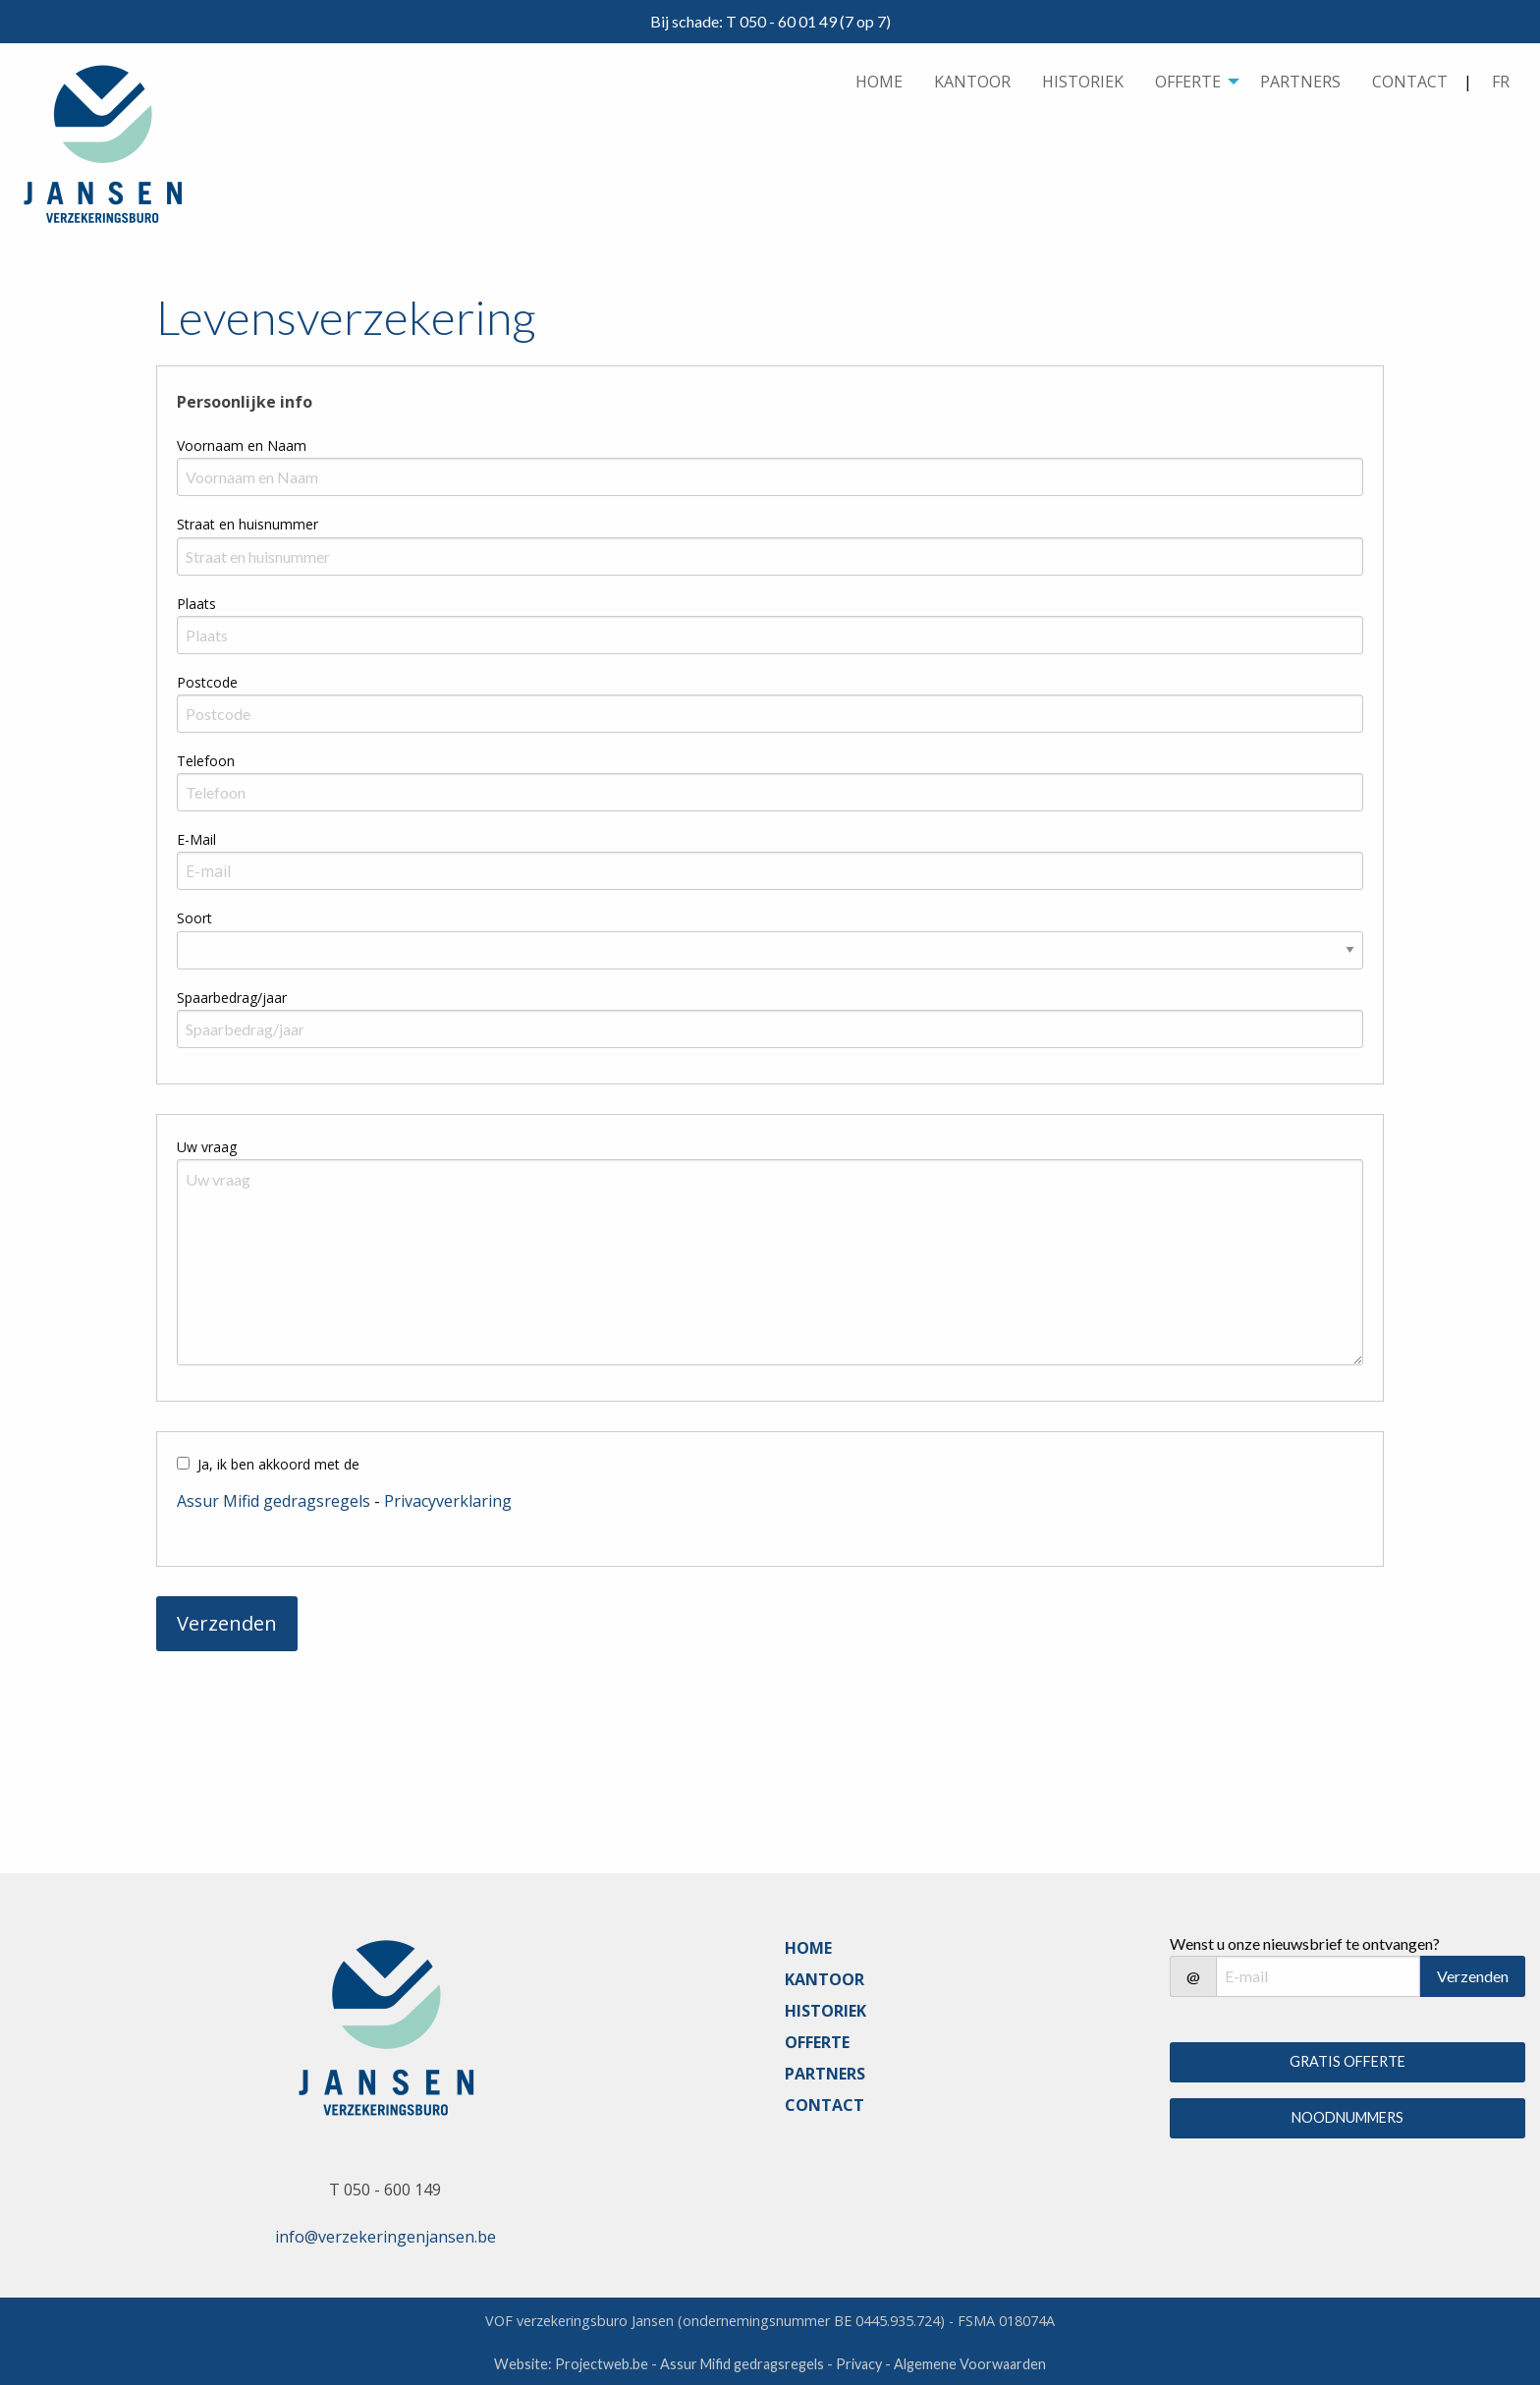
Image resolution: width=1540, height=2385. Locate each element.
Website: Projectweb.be (571, 2364)
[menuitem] (879, 82)
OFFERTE (1188, 81)
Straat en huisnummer (247, 524)
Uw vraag (207, 1146)
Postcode (207, 682)
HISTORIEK (1083, 81)
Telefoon (206, 760)
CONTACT (1410, 81)
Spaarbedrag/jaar (232, 997)
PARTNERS (1300, 81)
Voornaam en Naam (241, 445)
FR (1501, 81)
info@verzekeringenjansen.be (385, 2236)
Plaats (196, 603)
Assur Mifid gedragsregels (273, 1501)
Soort (194, 918)
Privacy (859, 2364)
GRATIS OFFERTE (1347, 2061)
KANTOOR (972, 81)
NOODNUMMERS (1347, 2117)
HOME (879, 81)
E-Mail (196, 839)
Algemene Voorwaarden (970, 2364)
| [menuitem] (1494, 82)
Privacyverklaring (448, 1501)
